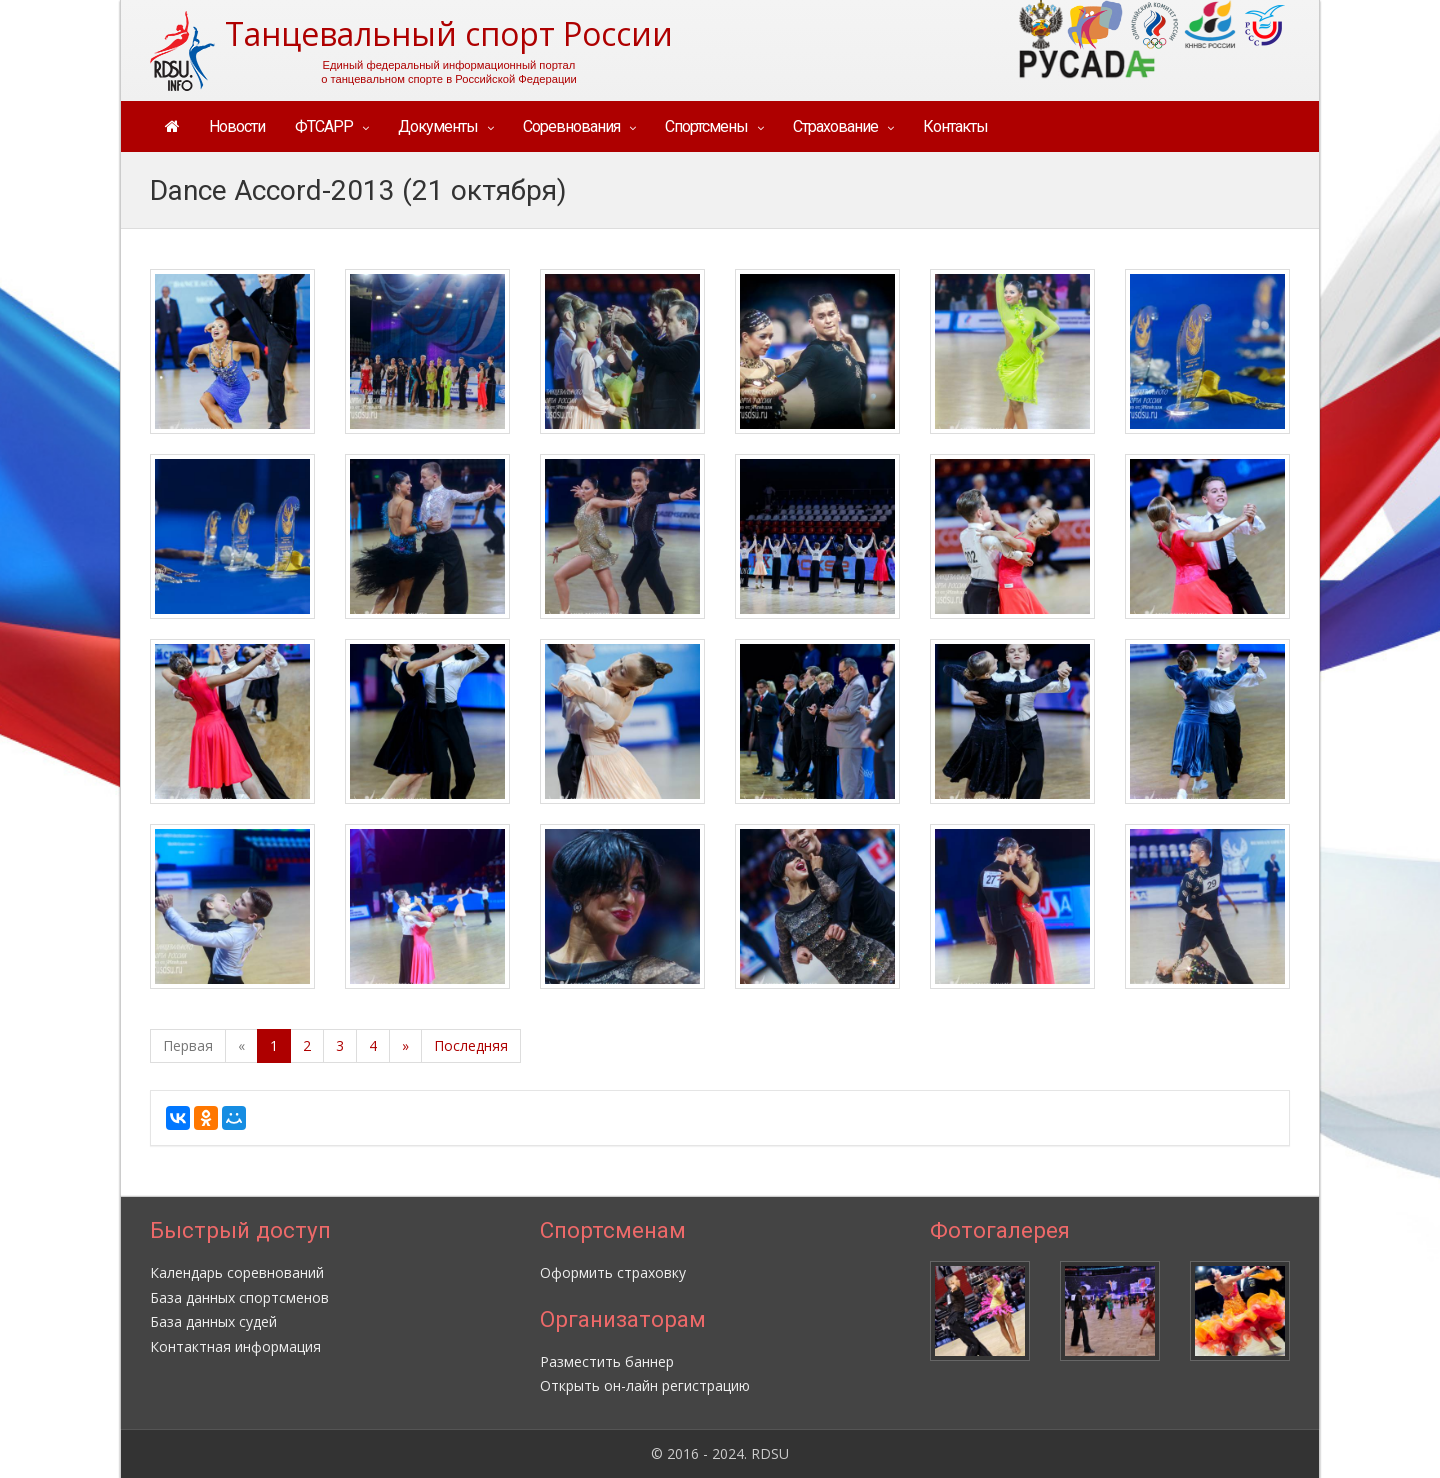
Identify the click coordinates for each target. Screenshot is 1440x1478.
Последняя (471, 1045)
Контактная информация (235, 1346)
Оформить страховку (613, 1272)
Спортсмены (706, 126)
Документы (438, 126)
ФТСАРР (324, 126)
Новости (237, 126)
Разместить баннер (607, 1361)
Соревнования (571, 126)
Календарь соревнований (237, 1272)
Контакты (955, 126)
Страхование (835, 126)
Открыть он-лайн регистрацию (645, 1385)
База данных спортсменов (239, 1297)
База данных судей (213, 1321)
